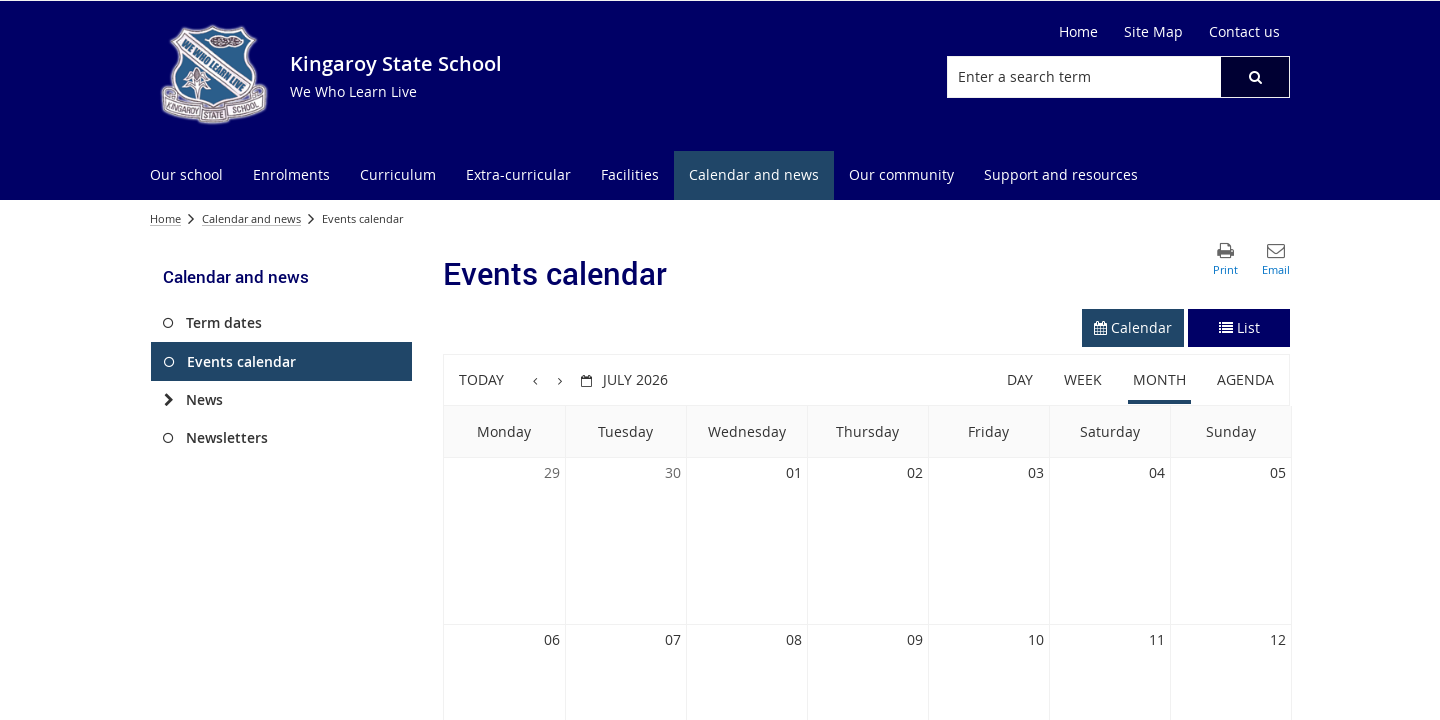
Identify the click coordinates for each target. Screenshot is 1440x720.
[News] (168, 400)
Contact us (1244, 31)
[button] (1255, 77)
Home (1078, 31)
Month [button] (1159, 379)
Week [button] (1083, 379)
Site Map (1153, 31)
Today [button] (481, 379)
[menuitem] (186, 175)
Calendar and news (251, 218)
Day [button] (1020, 379)
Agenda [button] (1245, 379)
